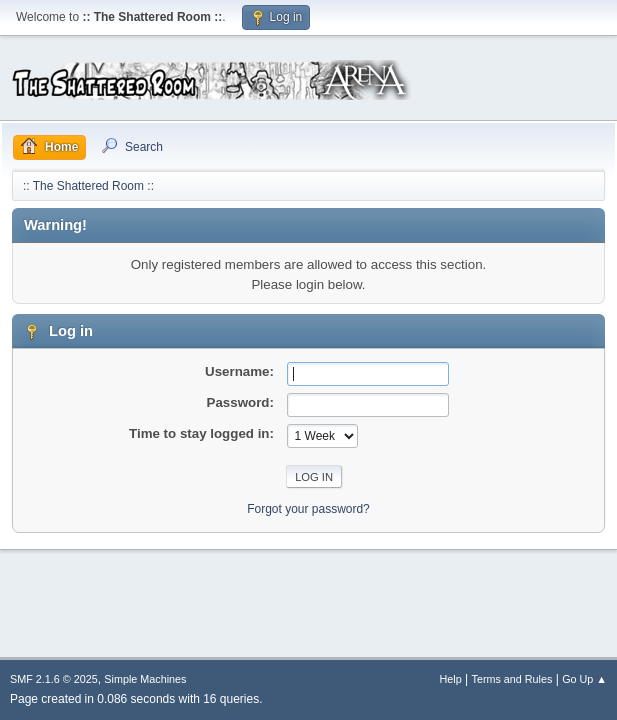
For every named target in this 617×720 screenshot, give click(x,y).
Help (451, 679)
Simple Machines (145, 679)
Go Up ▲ (584, 679)
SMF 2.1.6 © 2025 (54, 679)
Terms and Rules (512, 679)
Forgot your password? (308, 509)
